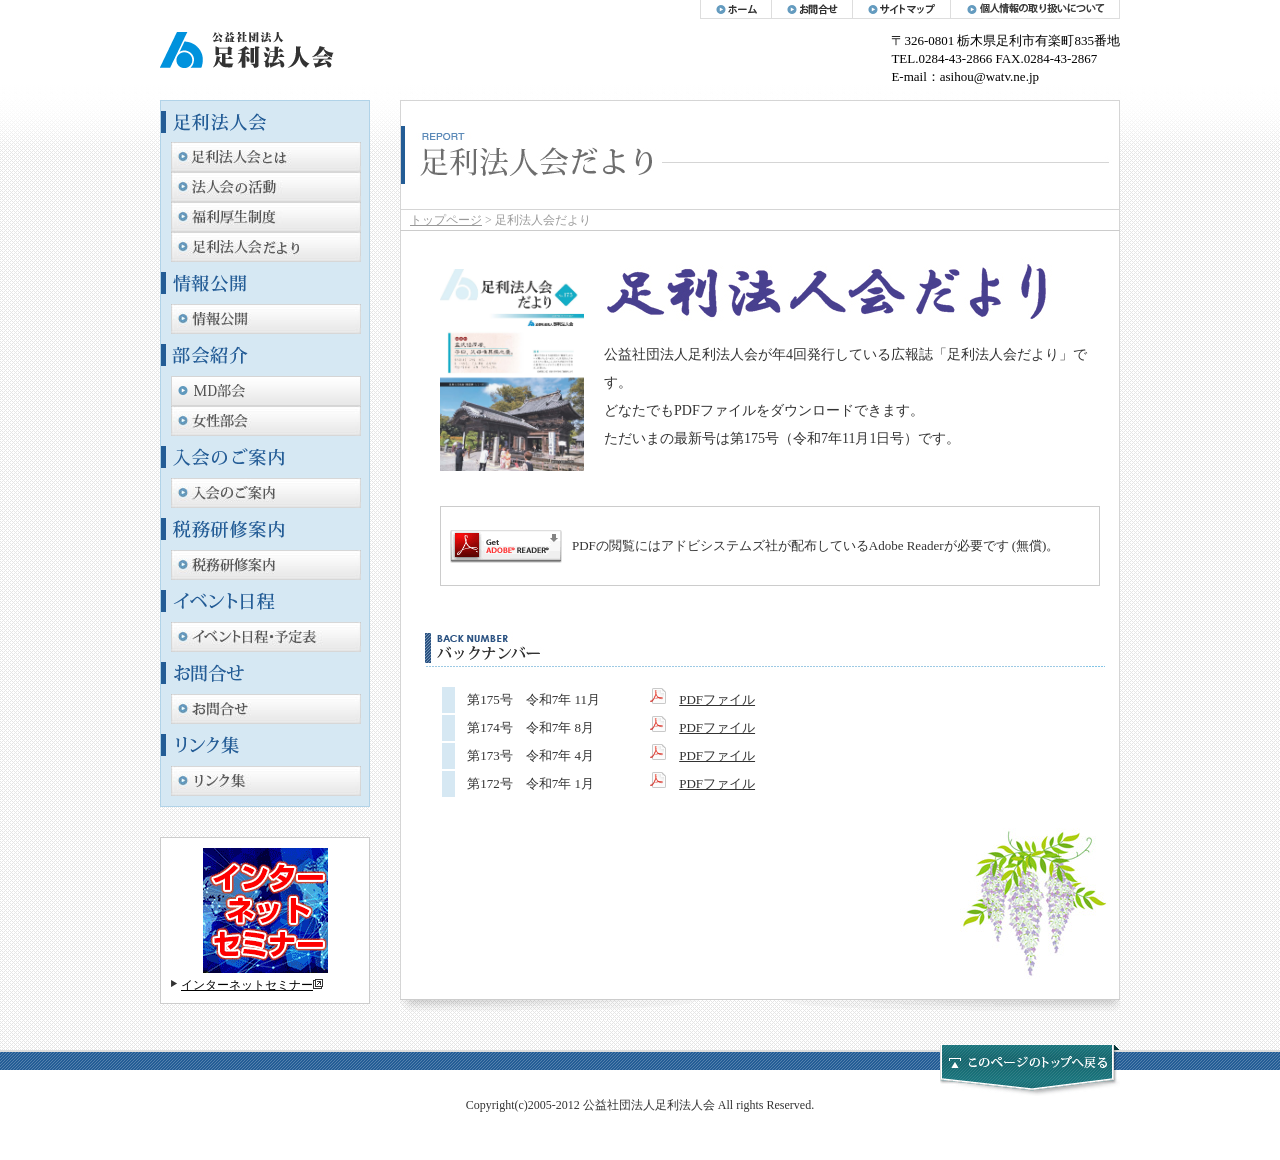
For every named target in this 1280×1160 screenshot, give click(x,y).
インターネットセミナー (247, 985)
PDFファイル (717, 699)
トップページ (446, 220)
